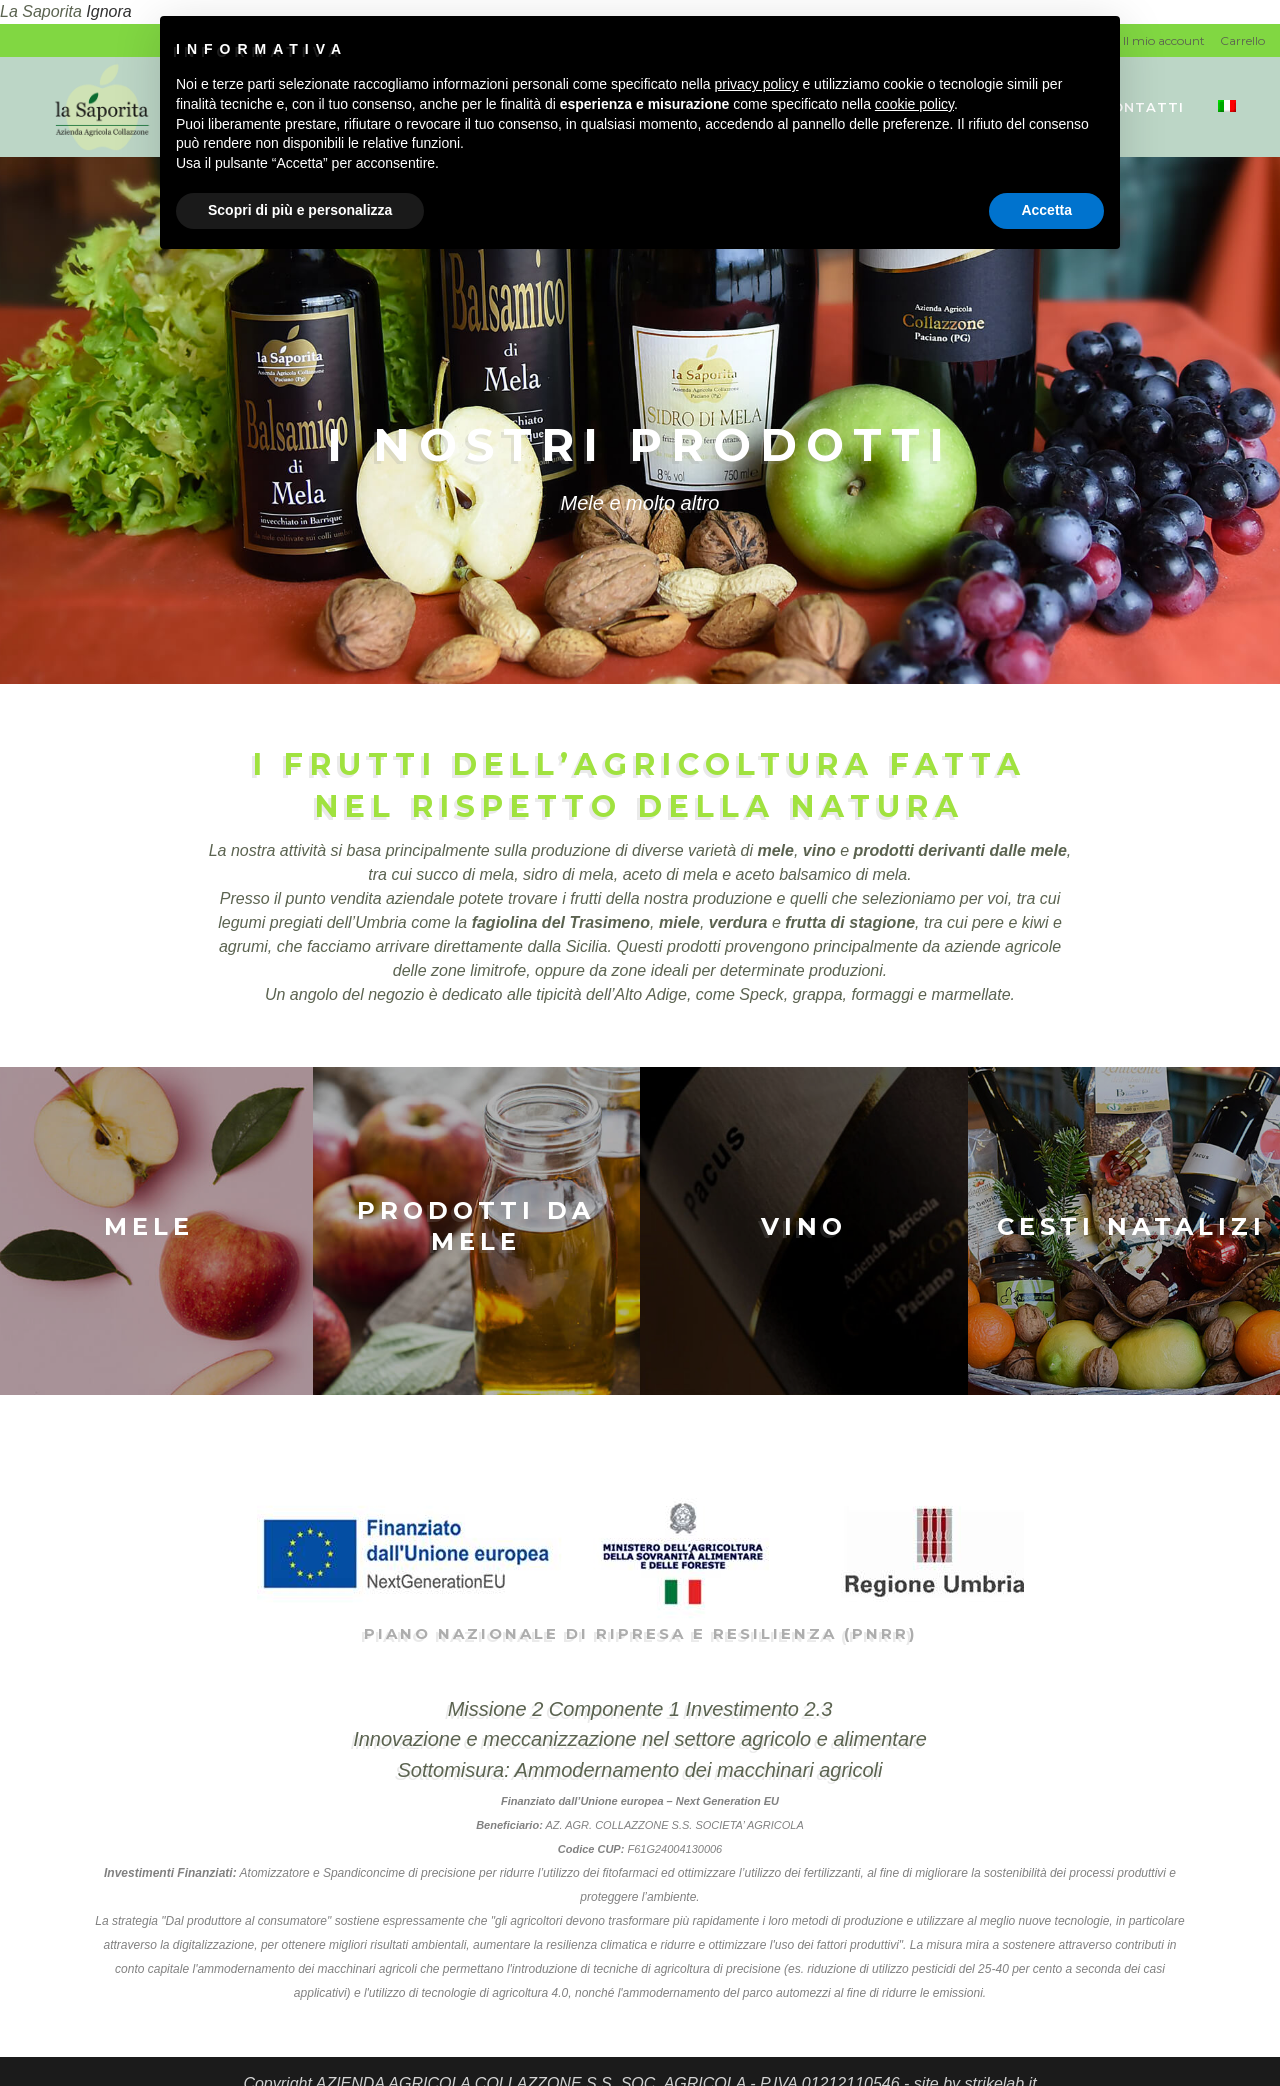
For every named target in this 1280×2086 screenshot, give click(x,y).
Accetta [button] (1046, 210)
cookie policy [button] (914, 104)
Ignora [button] (108, 11)
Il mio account (1164, 40)
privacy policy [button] (757, 84)
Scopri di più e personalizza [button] (300, 210)
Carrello (1242, 40)
